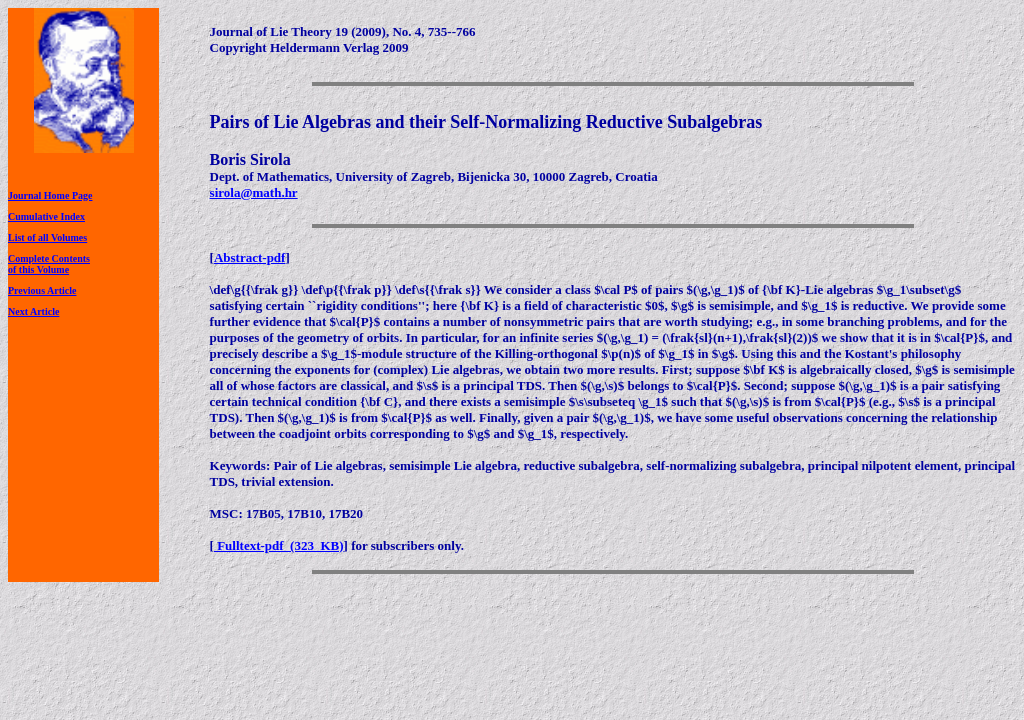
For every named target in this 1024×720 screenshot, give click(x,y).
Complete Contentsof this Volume (49, 264)
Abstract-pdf (250, 257)
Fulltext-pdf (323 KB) (279, 545)
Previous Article (42, 290)
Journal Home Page (50, 195)
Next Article (33, 311)
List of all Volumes (47, 237)
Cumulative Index (46, 216)
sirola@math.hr (254, 192)
